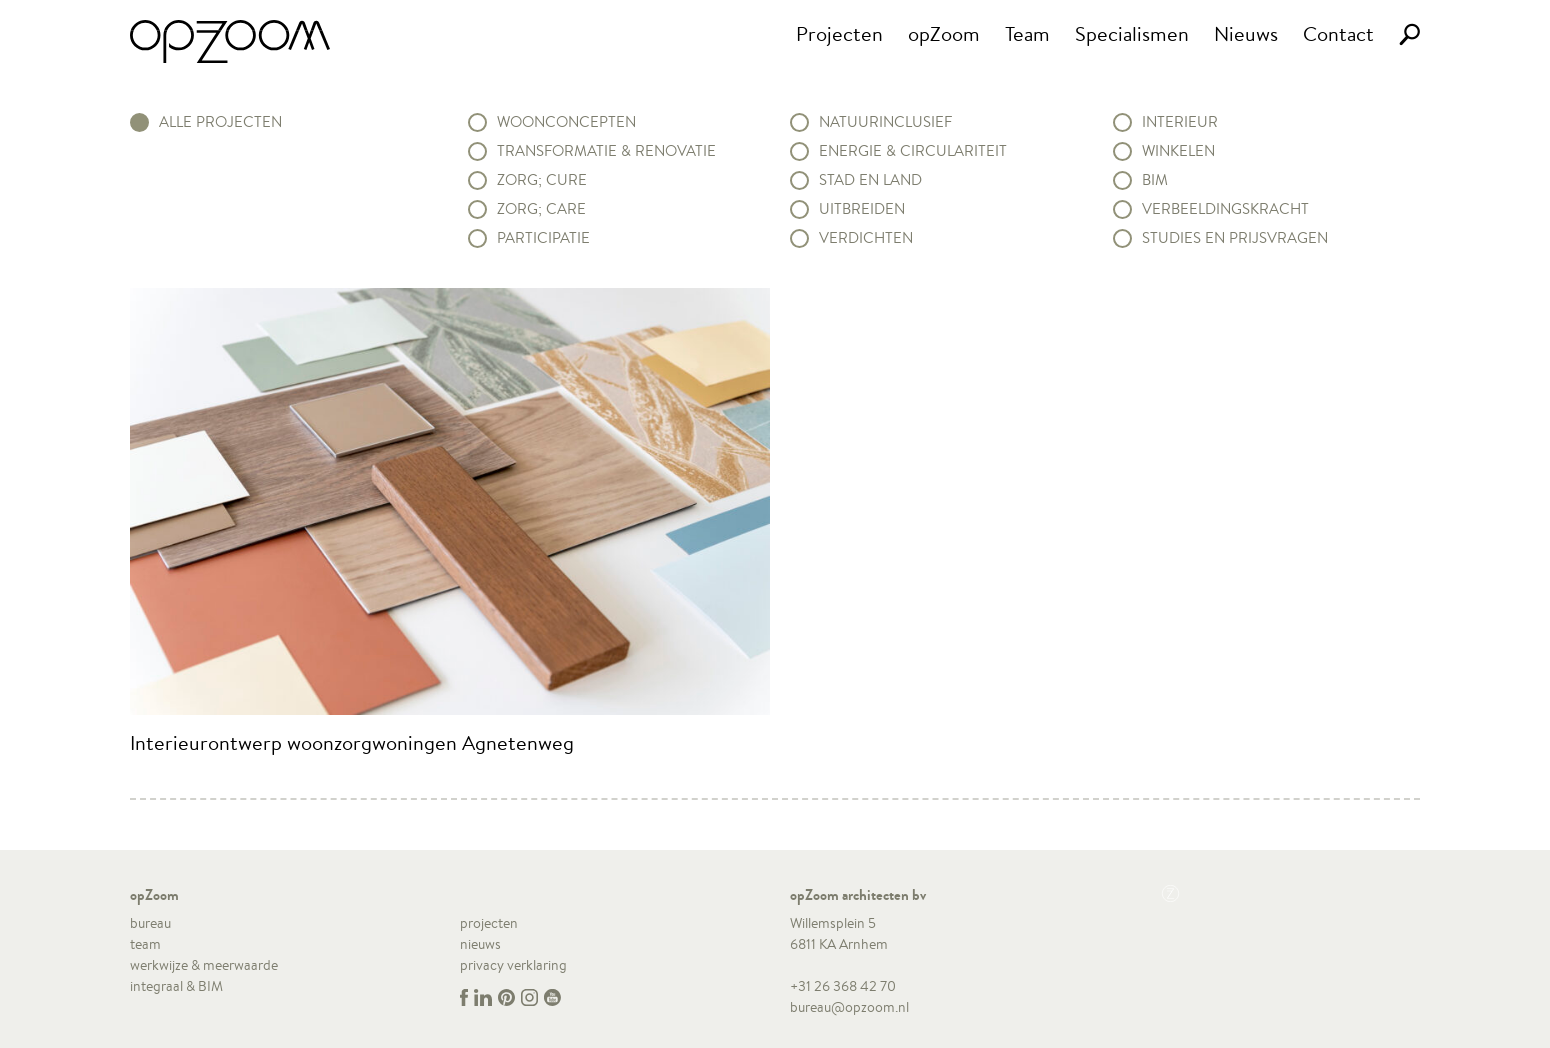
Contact (1338, 33)
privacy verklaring (513, 965)
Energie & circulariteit (913, 151)
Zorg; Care (541, 209)
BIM (1155, 180)
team (145, 944)
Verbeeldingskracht (1225, 209)
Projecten (839, 33)
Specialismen (1132, 33)
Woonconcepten (566, 122)
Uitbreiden (862, 209)
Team (1027, 33)
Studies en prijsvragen (1235, 238)
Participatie (543, 238)
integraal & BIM (176, 986)
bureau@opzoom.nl (849, 1007)
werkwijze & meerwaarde (204, 965)
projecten (489, 923)
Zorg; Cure (542, 180)
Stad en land (870, 180)
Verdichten (866, 238)
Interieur (1180, 122)
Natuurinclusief (885, 122)
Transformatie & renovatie (606, 151)
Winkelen (1178, 151)
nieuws (480, 944)
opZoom (944, 33)
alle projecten (220, 122)
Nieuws (1246, 33)
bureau (150, 923)
